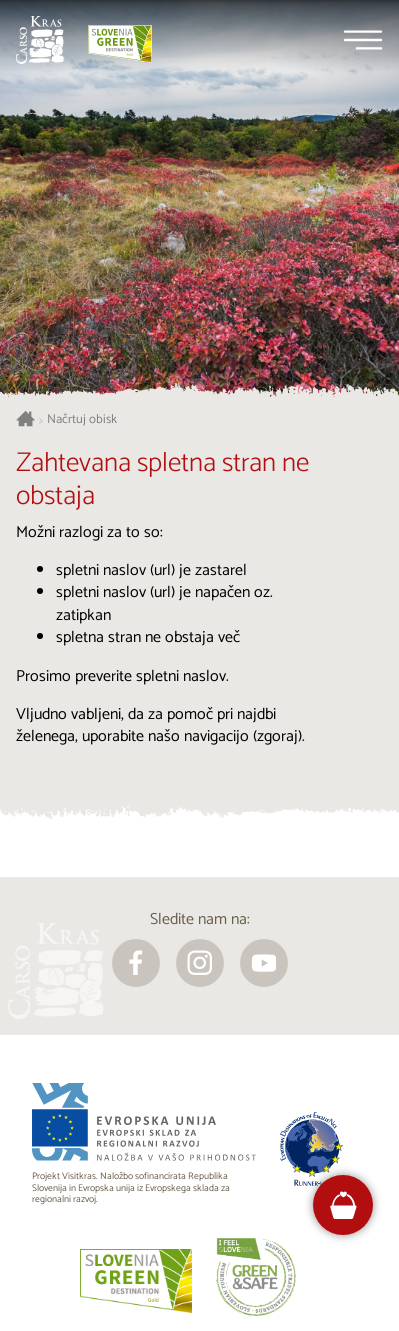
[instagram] (200, 963)
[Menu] (363, 40)
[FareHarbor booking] (343, 1205)
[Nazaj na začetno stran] (40, 40)
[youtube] (264, 963)
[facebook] (136, 963)
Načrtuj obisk (82, 420)
